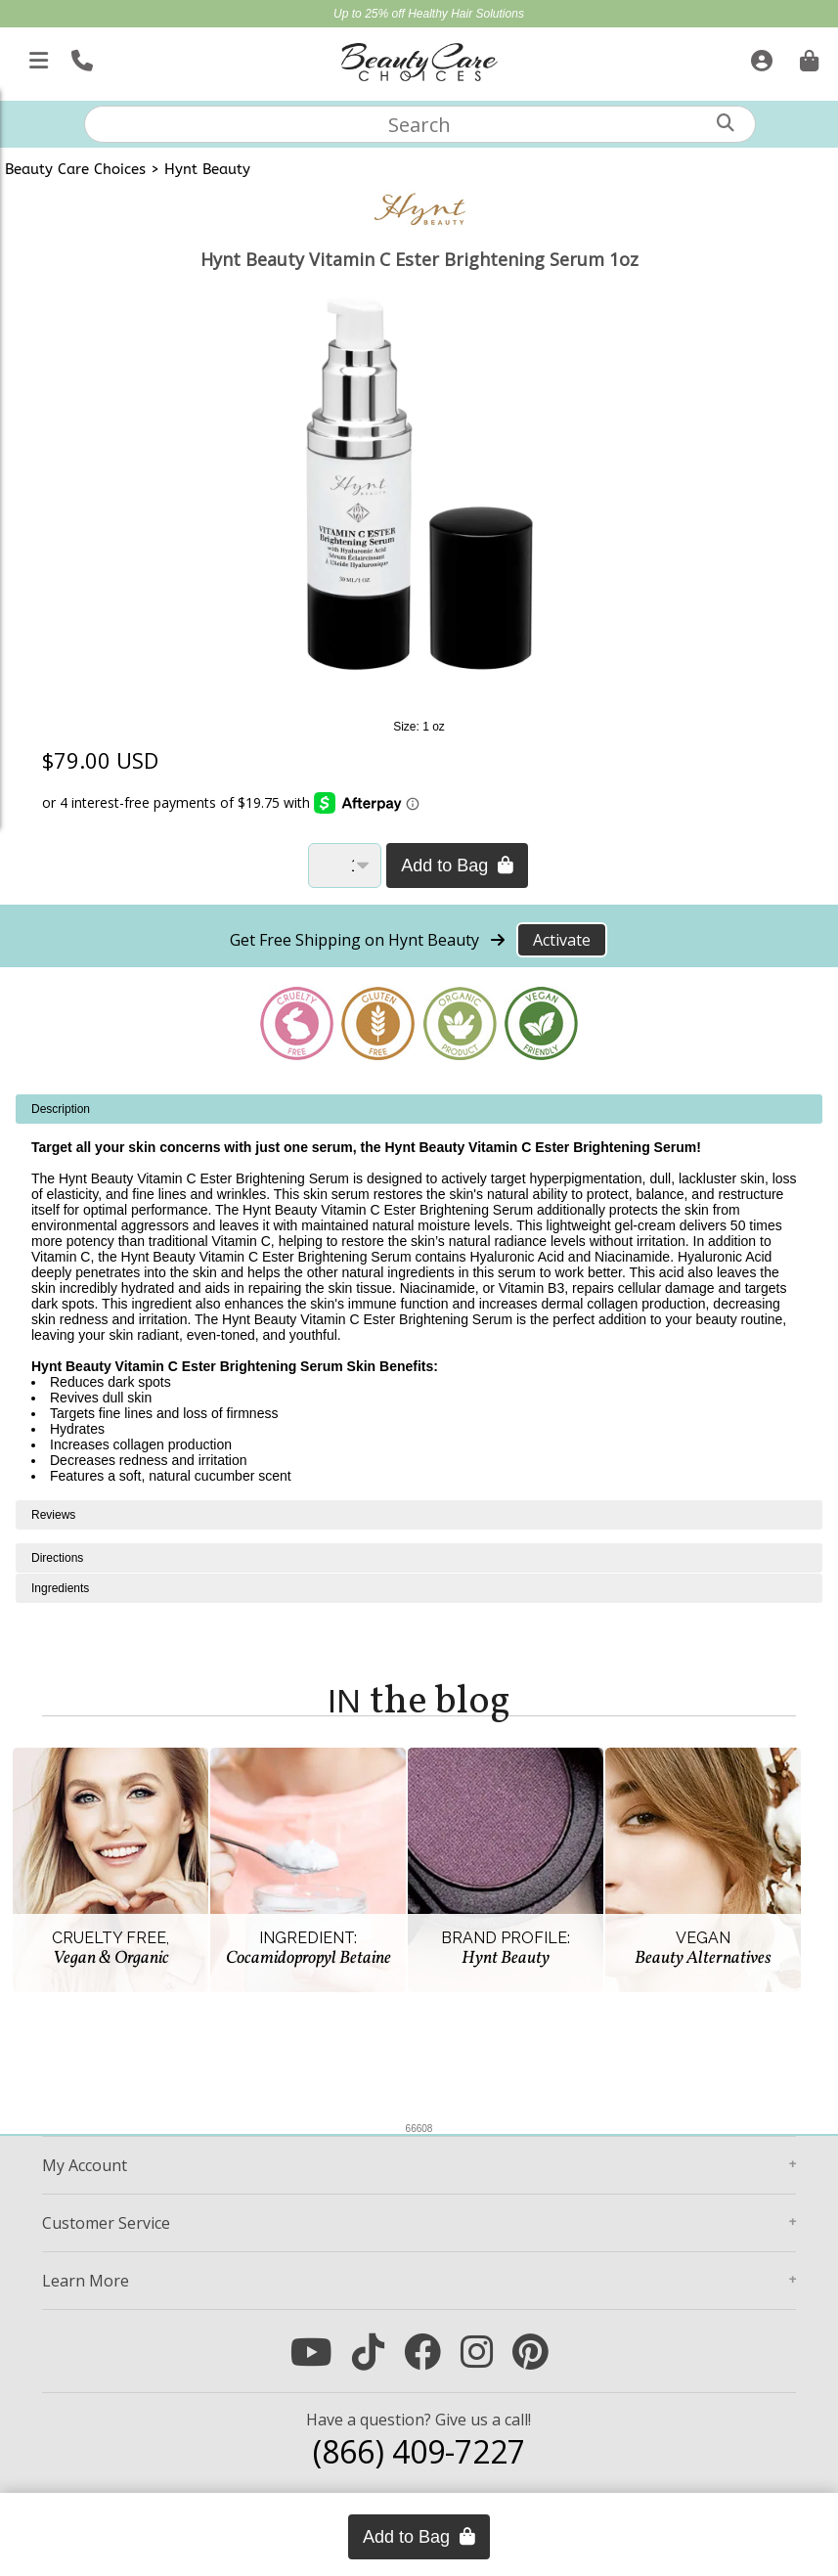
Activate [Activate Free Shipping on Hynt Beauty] (562, 940)
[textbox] (420, 124)
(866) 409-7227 (419, 2451)
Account (84, 2165)
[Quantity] (344, 865)
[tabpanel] (419, 1297)
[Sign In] (759, 56)
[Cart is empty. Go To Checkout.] (806, 56)
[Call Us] (80, 56)
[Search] (725, 122)
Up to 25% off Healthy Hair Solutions (428, 14)
